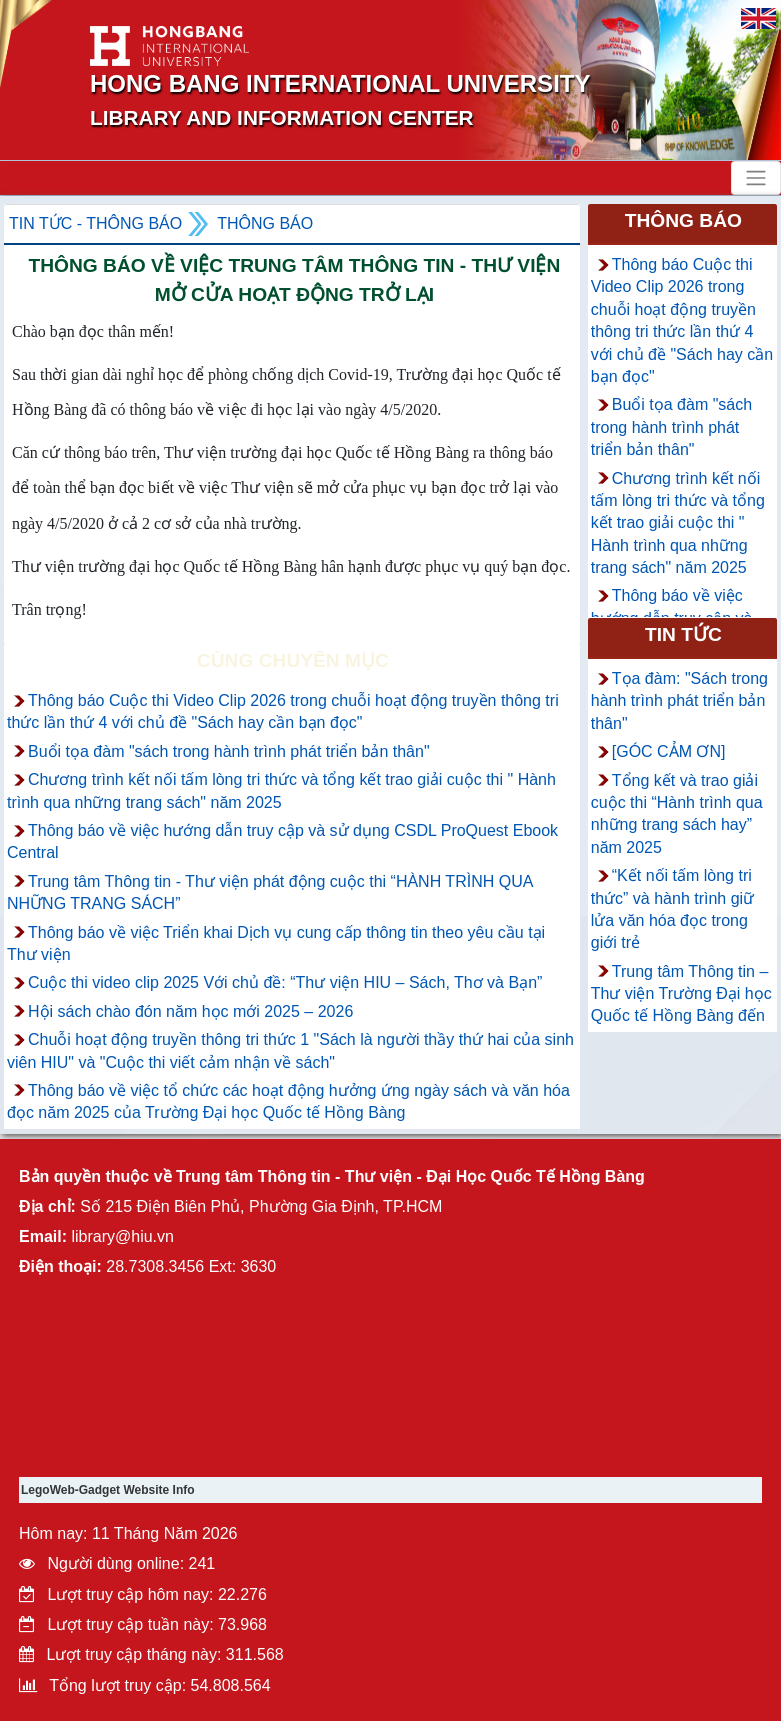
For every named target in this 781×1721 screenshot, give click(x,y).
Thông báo (265, 223)
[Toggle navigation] (756, 178)
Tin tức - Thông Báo (95, 223)
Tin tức (683, 634)
